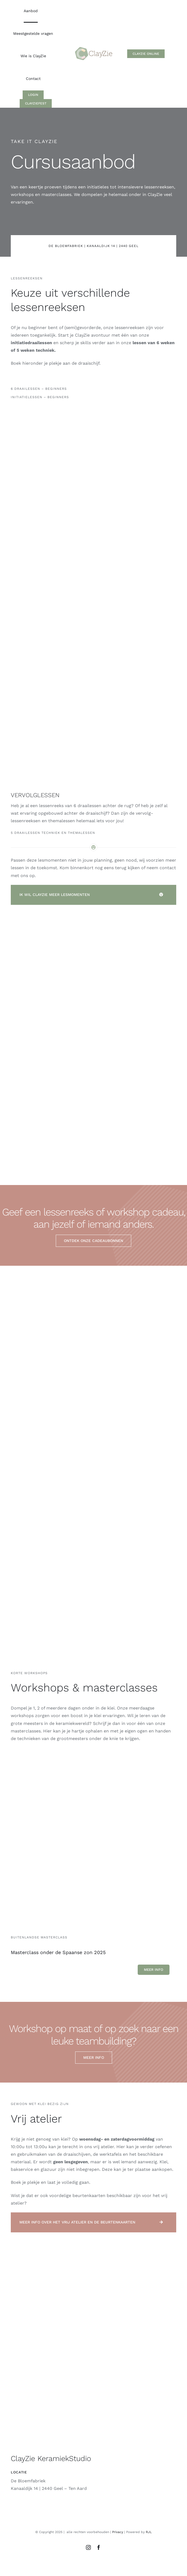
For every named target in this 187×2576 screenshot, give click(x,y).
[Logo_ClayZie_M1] (94, 46)
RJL (149, 2532)
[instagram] (88, 2547)
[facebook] (98, 2547)
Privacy (117, 2532)
